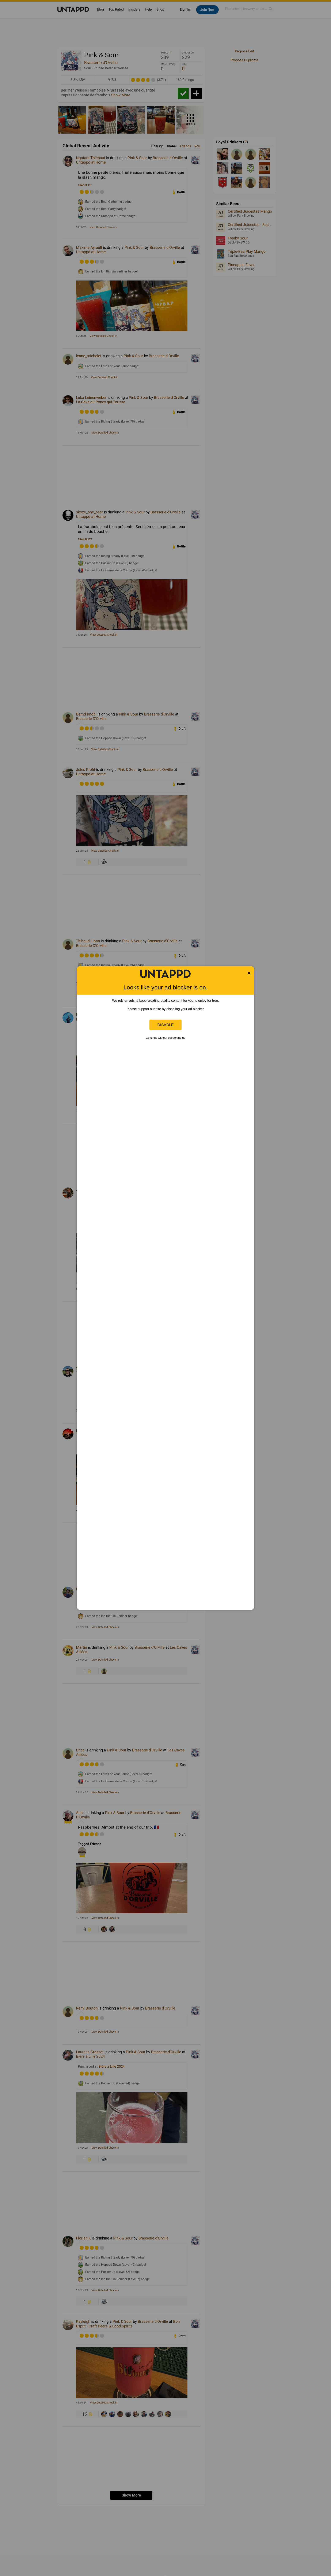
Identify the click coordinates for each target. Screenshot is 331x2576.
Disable (165, 1025)
